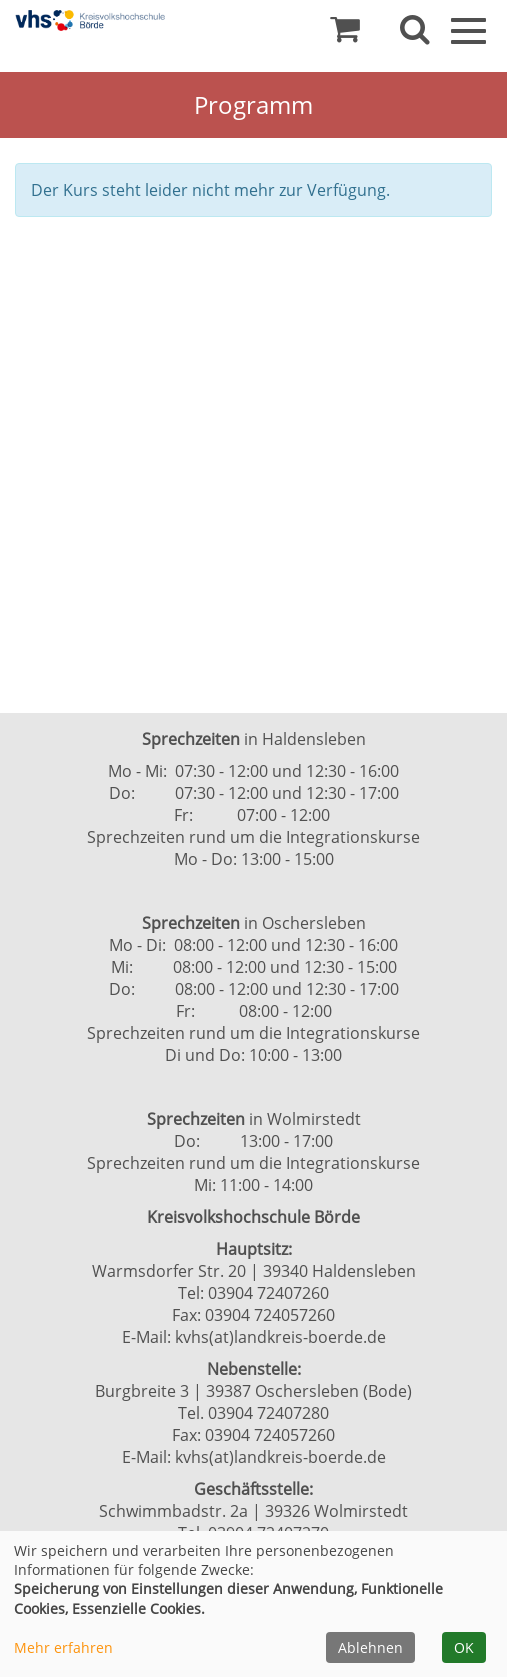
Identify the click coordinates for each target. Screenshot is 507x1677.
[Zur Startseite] (90, 20)
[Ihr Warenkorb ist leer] (345, 34)
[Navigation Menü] (468, 29)
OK (464, 1647)
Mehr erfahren (63, 1647)
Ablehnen (370, 1647)
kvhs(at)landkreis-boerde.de (280, 1337)
